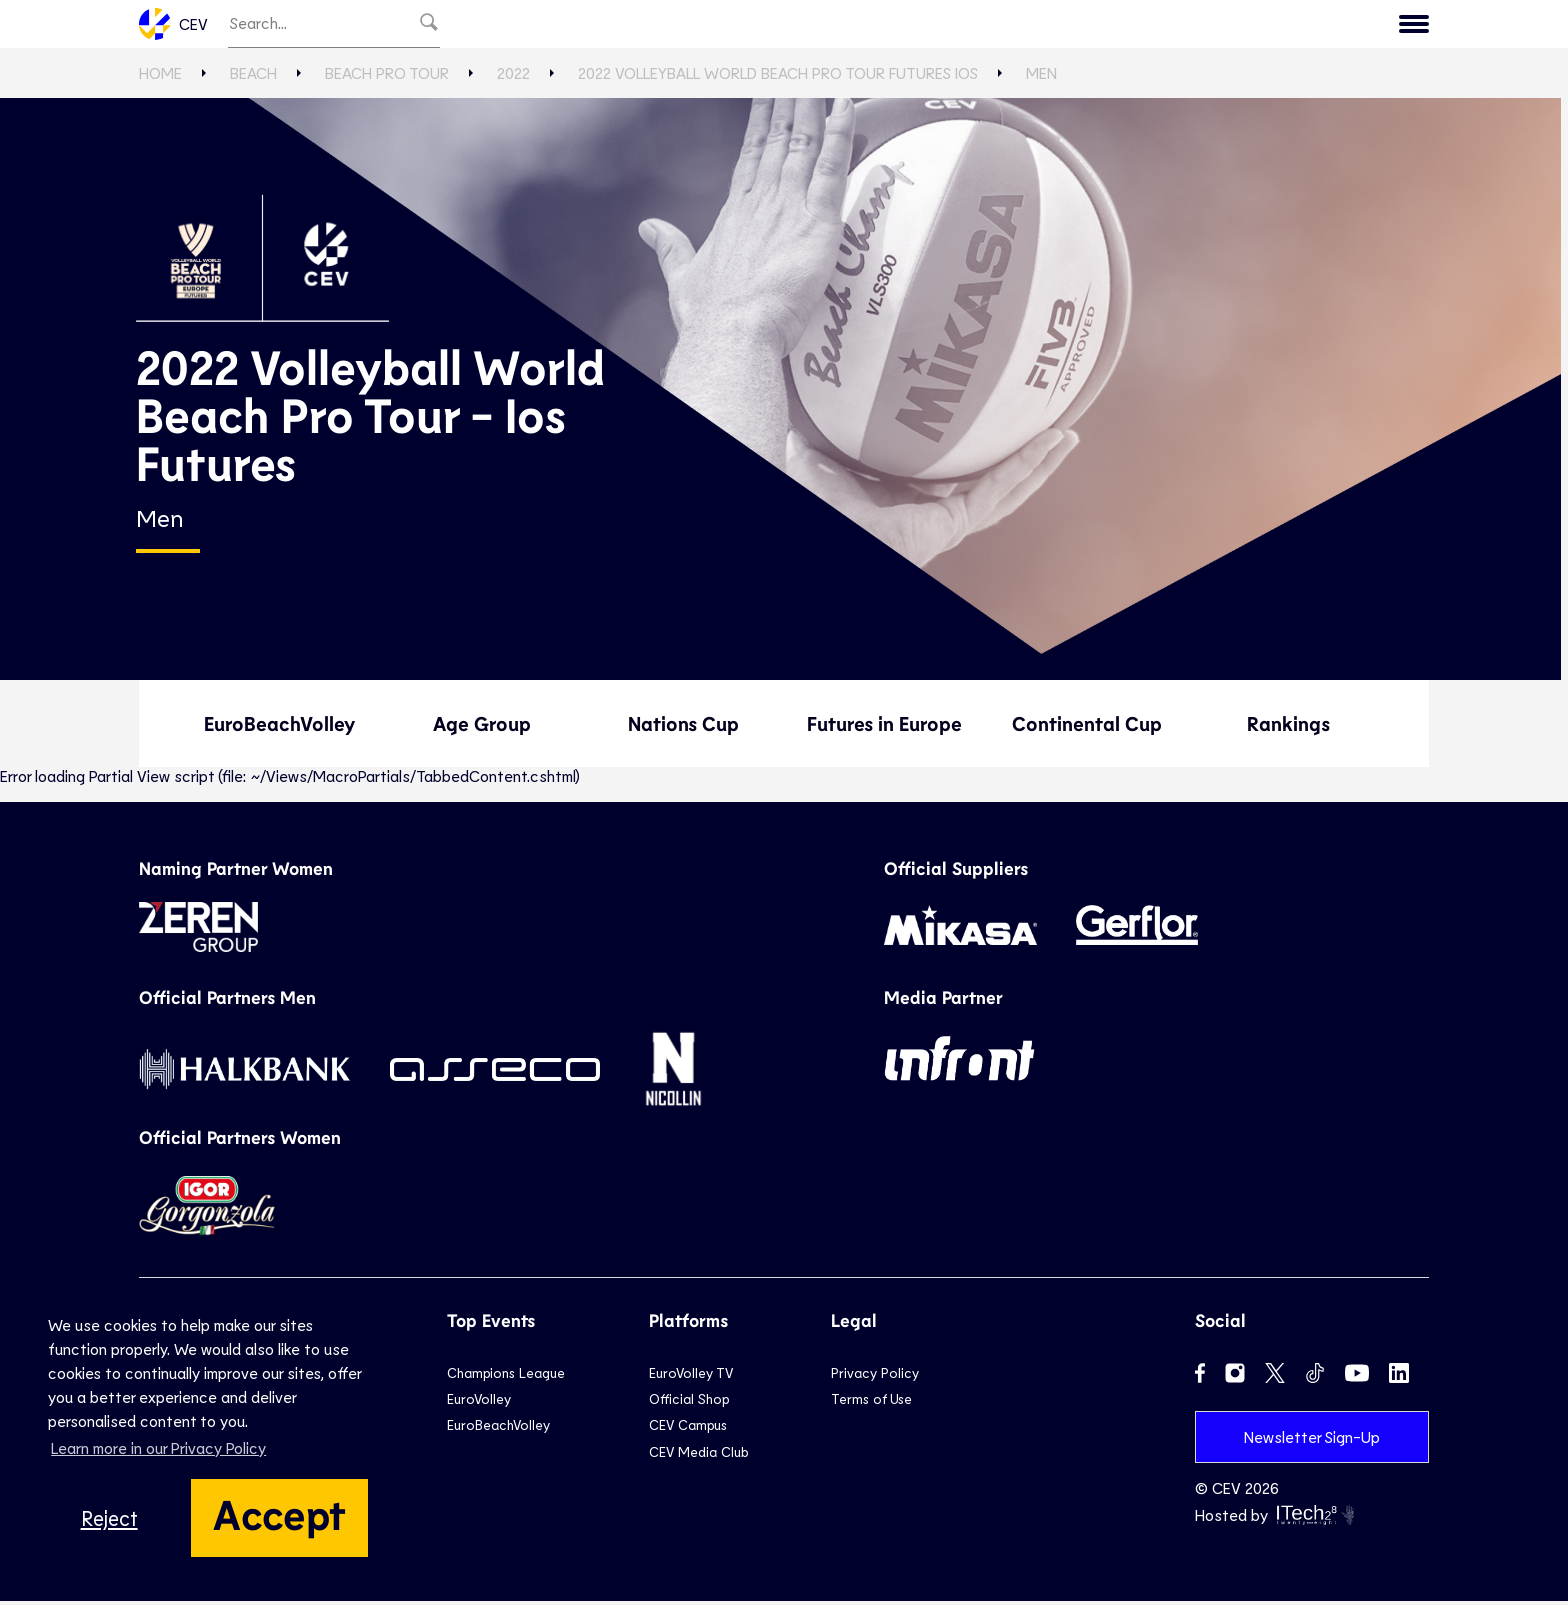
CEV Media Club (698, 1455)
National (758, 26)
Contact (1378, 26)
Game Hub (1097, 26)
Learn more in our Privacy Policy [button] (158, 1447)
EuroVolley (479, 1403)
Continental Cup (1087, 728)
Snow (927, 26)
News (1001, 26)
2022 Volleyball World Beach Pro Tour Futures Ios (778, 77)
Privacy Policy (875, 1376)
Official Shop (689, 1403)
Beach (850, 26)
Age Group (482, 728)
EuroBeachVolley (279, 728)
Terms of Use (871, 1403)
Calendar (1208, 26)
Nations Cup (683, 728)
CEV (173, 26)
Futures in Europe (884, 728)
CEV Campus (688, 1429)
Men (1041, 77)
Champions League (506, 1376)
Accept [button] (279, 1513)
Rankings (1288, 728)
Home (160, 77)
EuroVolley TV (569, 26)
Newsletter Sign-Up (1312, 1440)
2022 (513, 77)
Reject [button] (109, 1517)
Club (673, 26)
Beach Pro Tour (387, 77)
